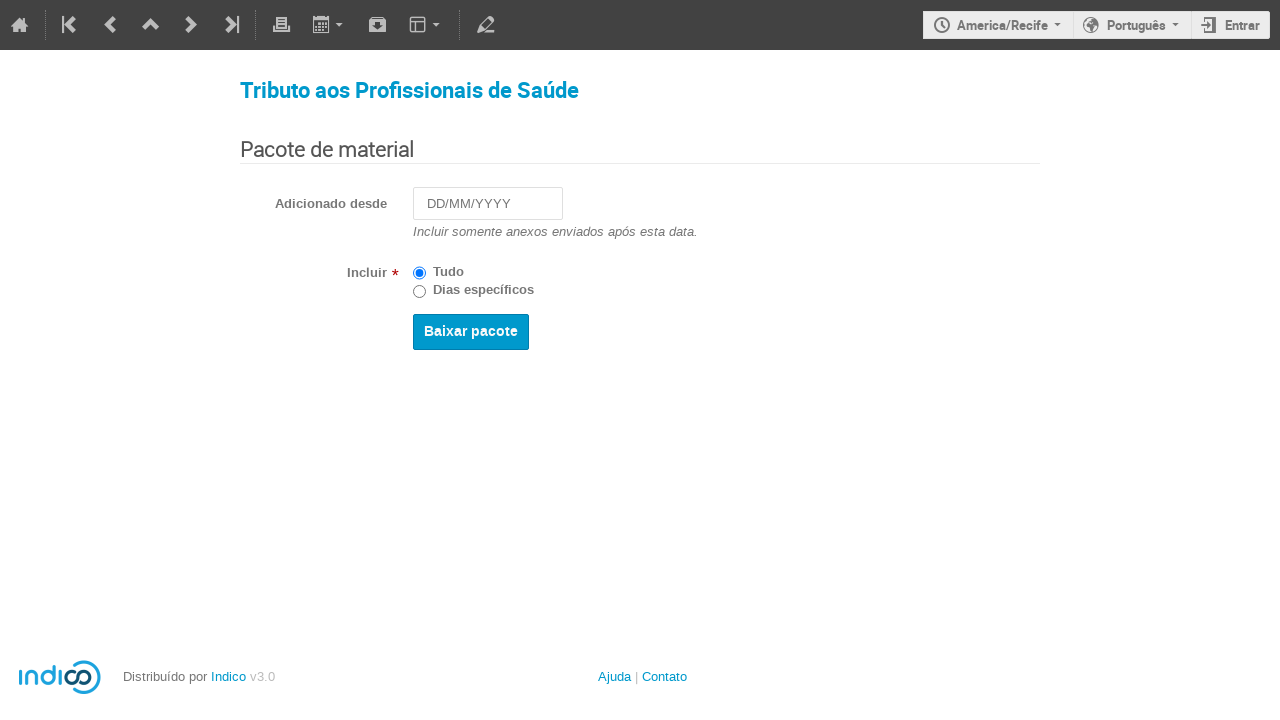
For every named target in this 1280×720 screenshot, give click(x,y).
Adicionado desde (331, 204)
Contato (664, 676)
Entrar (1242, 25)
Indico (228, 676)
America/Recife (1002, 25)
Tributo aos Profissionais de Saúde (409, 89)
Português (1136, 25)
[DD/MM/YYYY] (488, 203)
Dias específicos (483, 290)
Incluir (367, 273)
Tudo (448, 272)
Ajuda (614, 676)
